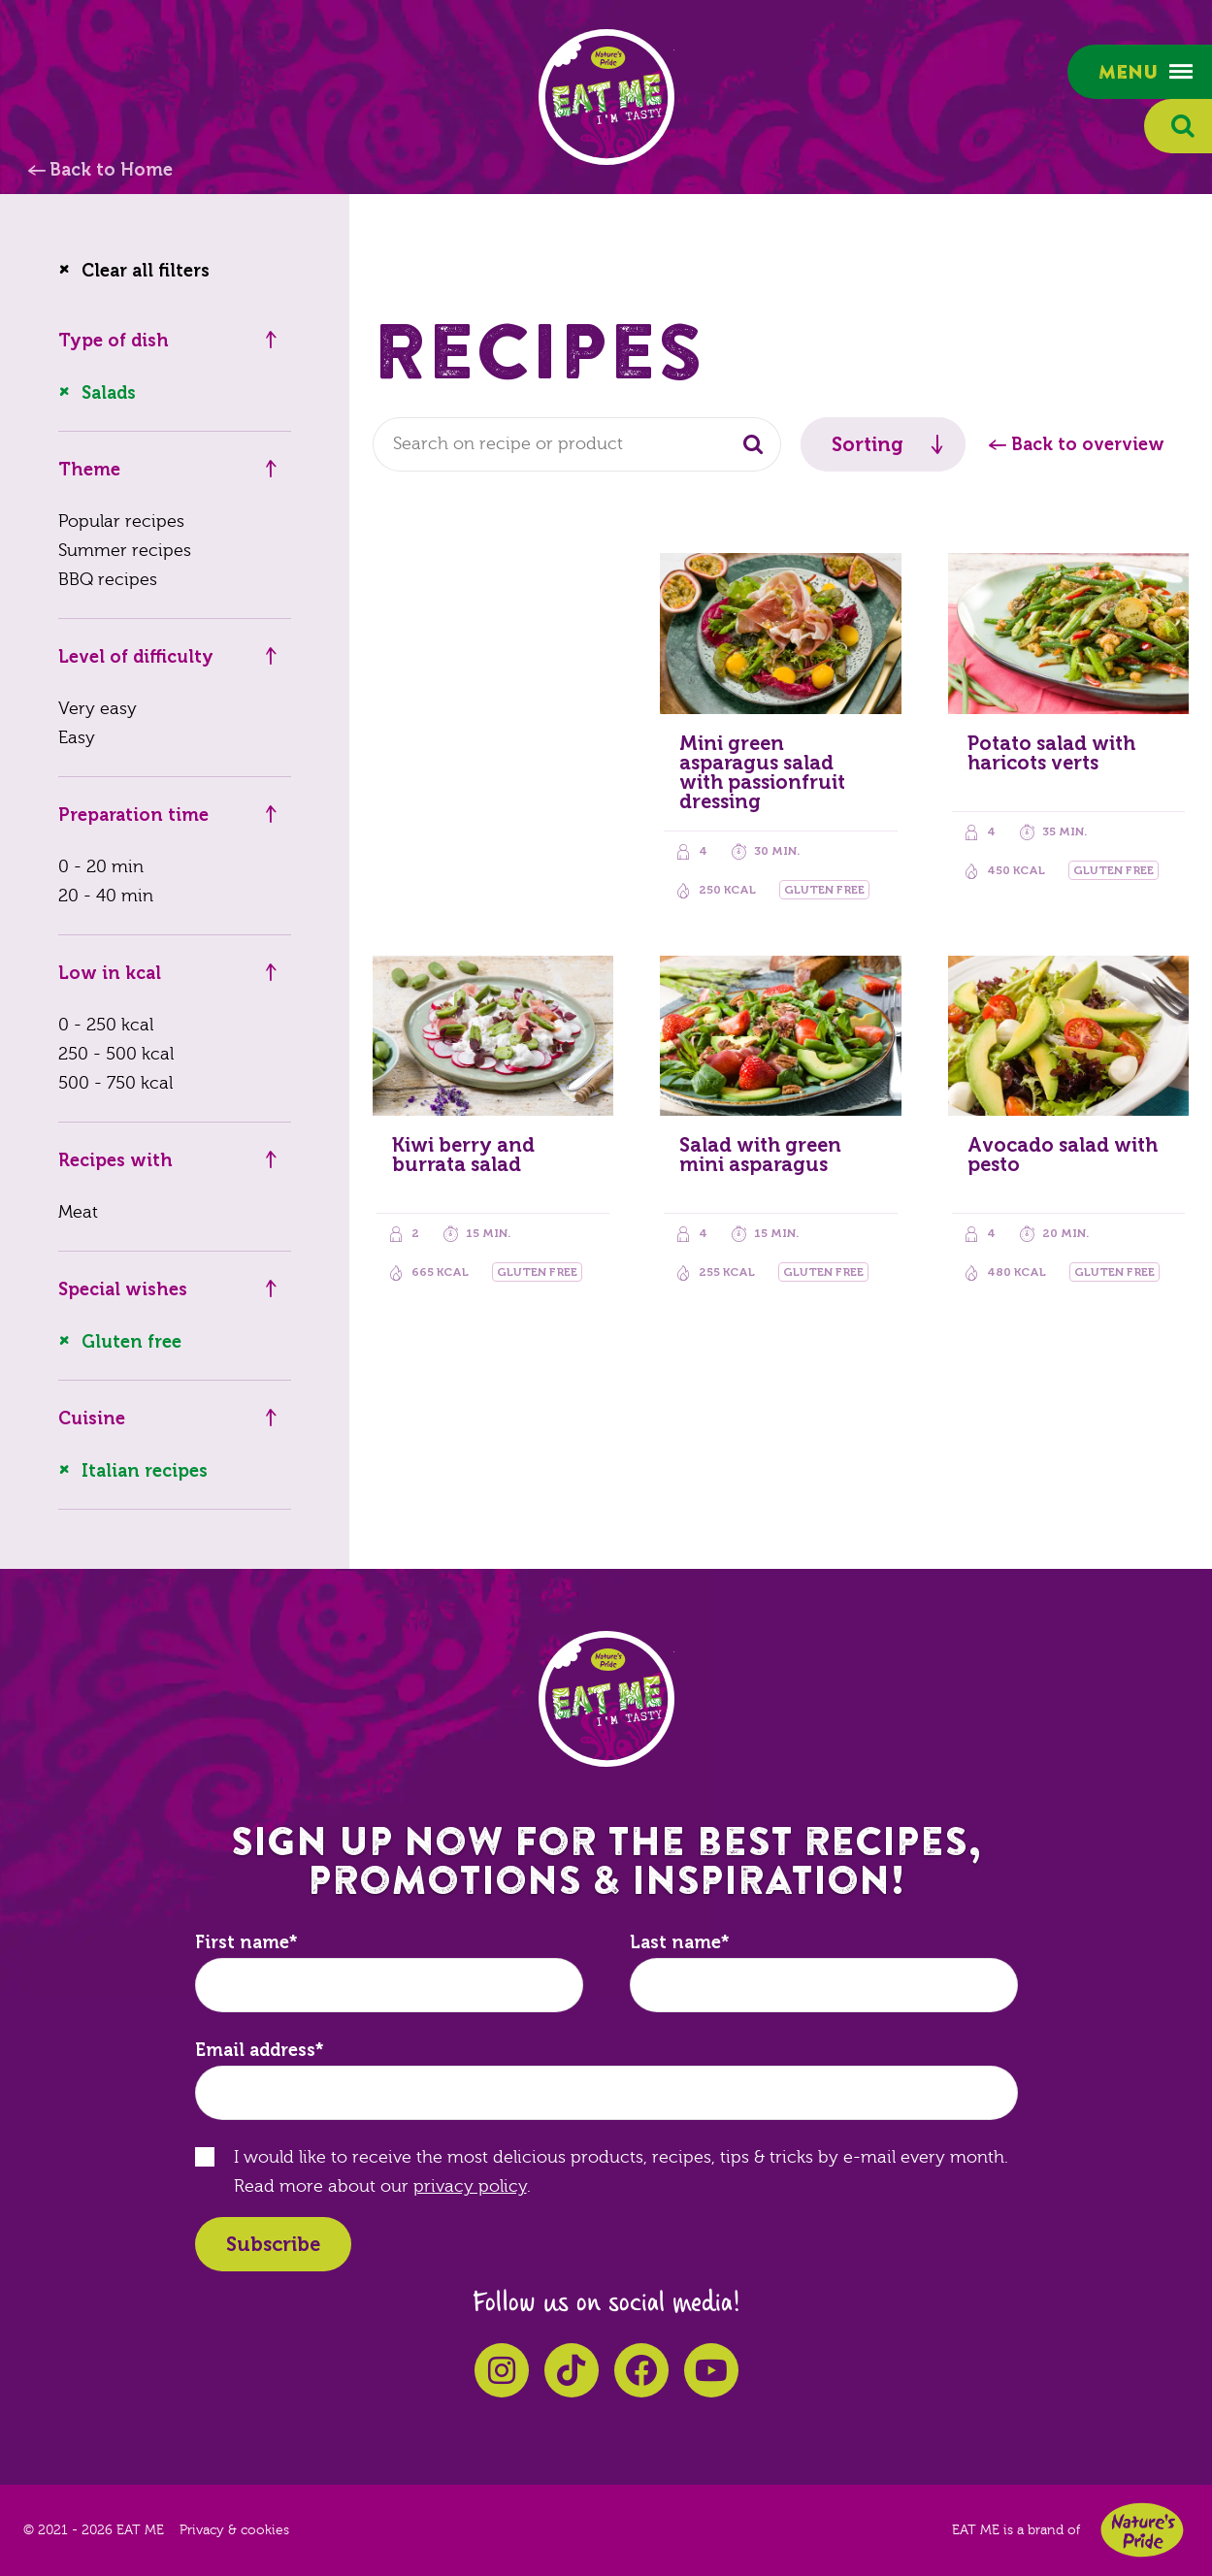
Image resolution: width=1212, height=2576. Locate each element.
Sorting (867, 444)
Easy (76, 738)
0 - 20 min (101, 867)
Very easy (97, 709)
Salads (109, 393)
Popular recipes (121, 521)
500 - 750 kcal (115, 1083)
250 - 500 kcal (116, 1054)
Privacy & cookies (234, 2530)
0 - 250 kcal (105, 1025)
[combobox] (577, 444)
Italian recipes (145, 1471)
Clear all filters (146, 270)
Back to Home (111, 169)
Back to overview (1087, 444)
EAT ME (606, 97)
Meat (78, 1212)
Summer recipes (124, 550)
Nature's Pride (1142, 2529)
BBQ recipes (107, 580)
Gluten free (131, 1342)
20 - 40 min (105, 896)
